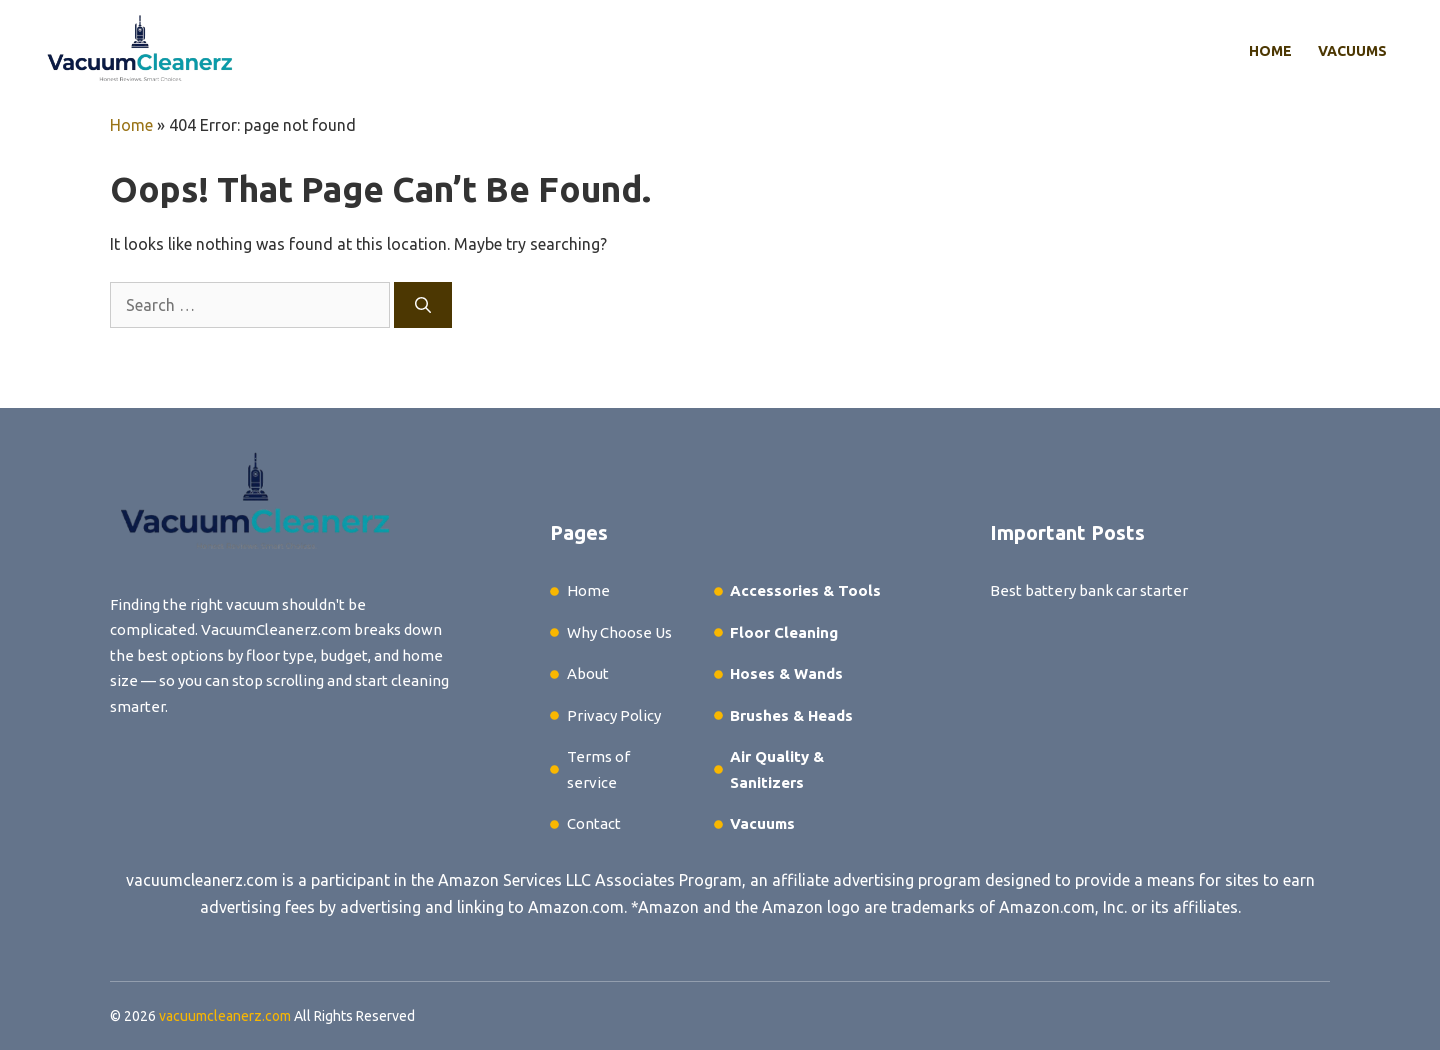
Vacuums (1352, 51)
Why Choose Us (619, 632)
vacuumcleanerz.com (202, 880)
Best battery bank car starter (1089, 590)
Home (1270, 51)
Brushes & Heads (791, 715)
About (588, 673)
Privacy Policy (614, 715)
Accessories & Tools (805, 590)
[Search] (423, 305)
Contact (594, 823)
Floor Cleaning (784, 632)
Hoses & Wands (786, 673)
